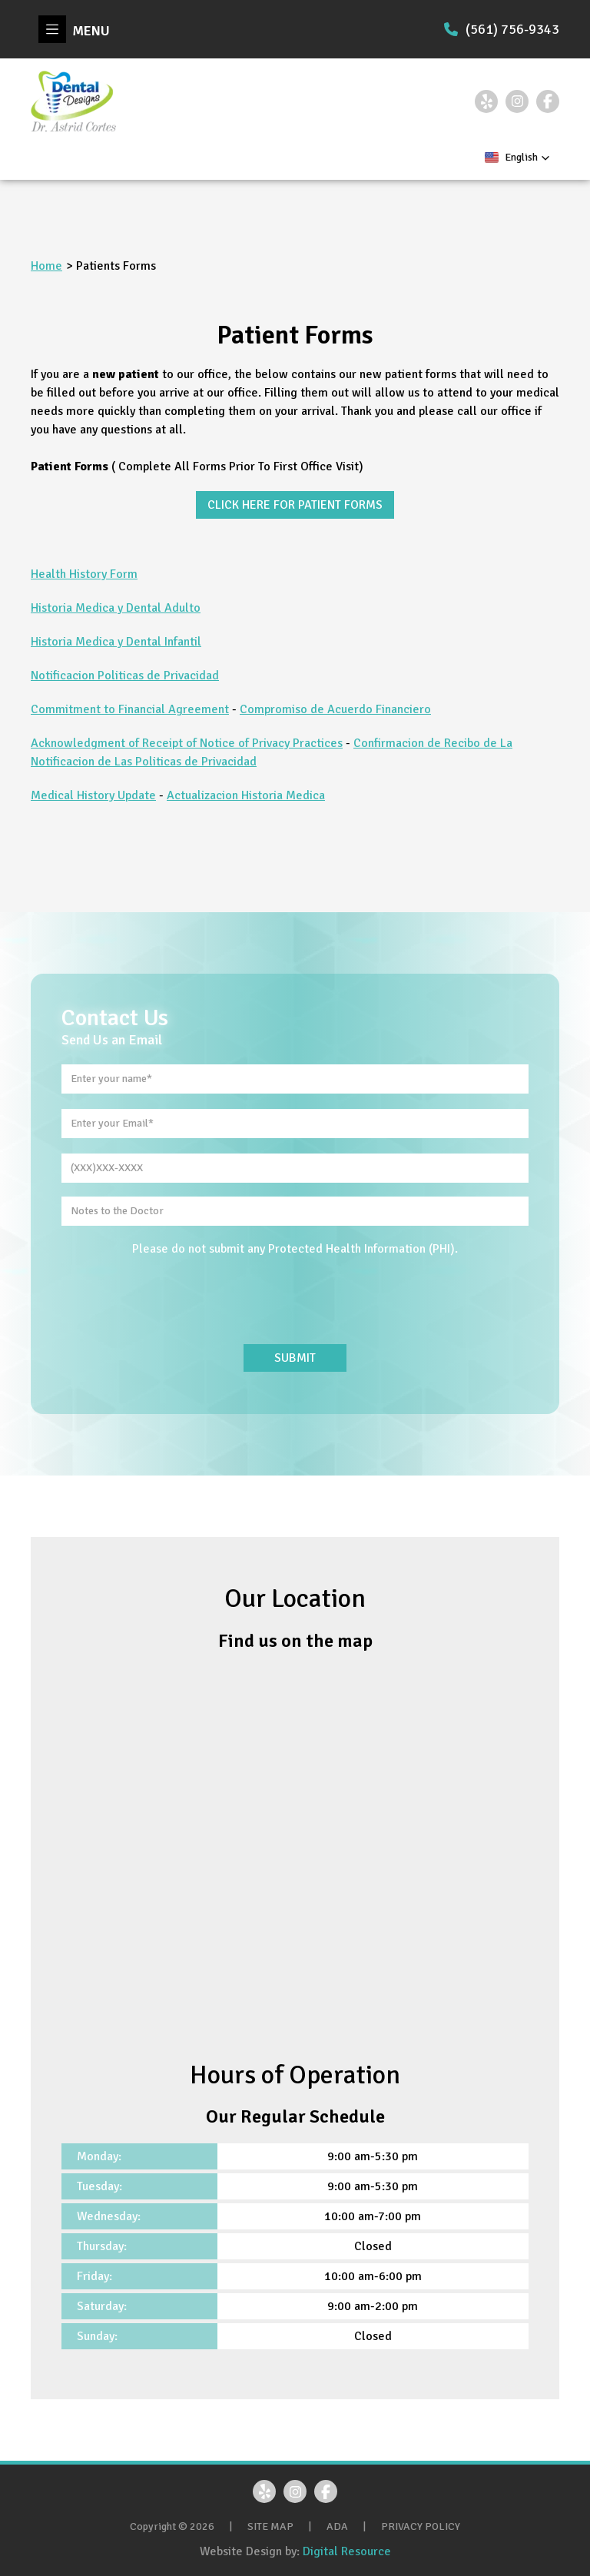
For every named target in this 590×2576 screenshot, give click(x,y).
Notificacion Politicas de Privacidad (125, 675)
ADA (337, 2526)
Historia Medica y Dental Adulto (116, 608)
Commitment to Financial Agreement (130, 709)
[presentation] (295, 1301)
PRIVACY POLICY (420, 2526)
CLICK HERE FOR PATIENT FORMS (295, 505)
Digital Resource (347, 2551)
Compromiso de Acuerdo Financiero (335, 709)
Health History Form (84, 574)
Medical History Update (93, 795)
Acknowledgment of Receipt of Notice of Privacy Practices (187, 743)
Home (46, 266)
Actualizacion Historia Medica (246, 795)
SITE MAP (270, 2526)
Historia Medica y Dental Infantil (116, 641)
